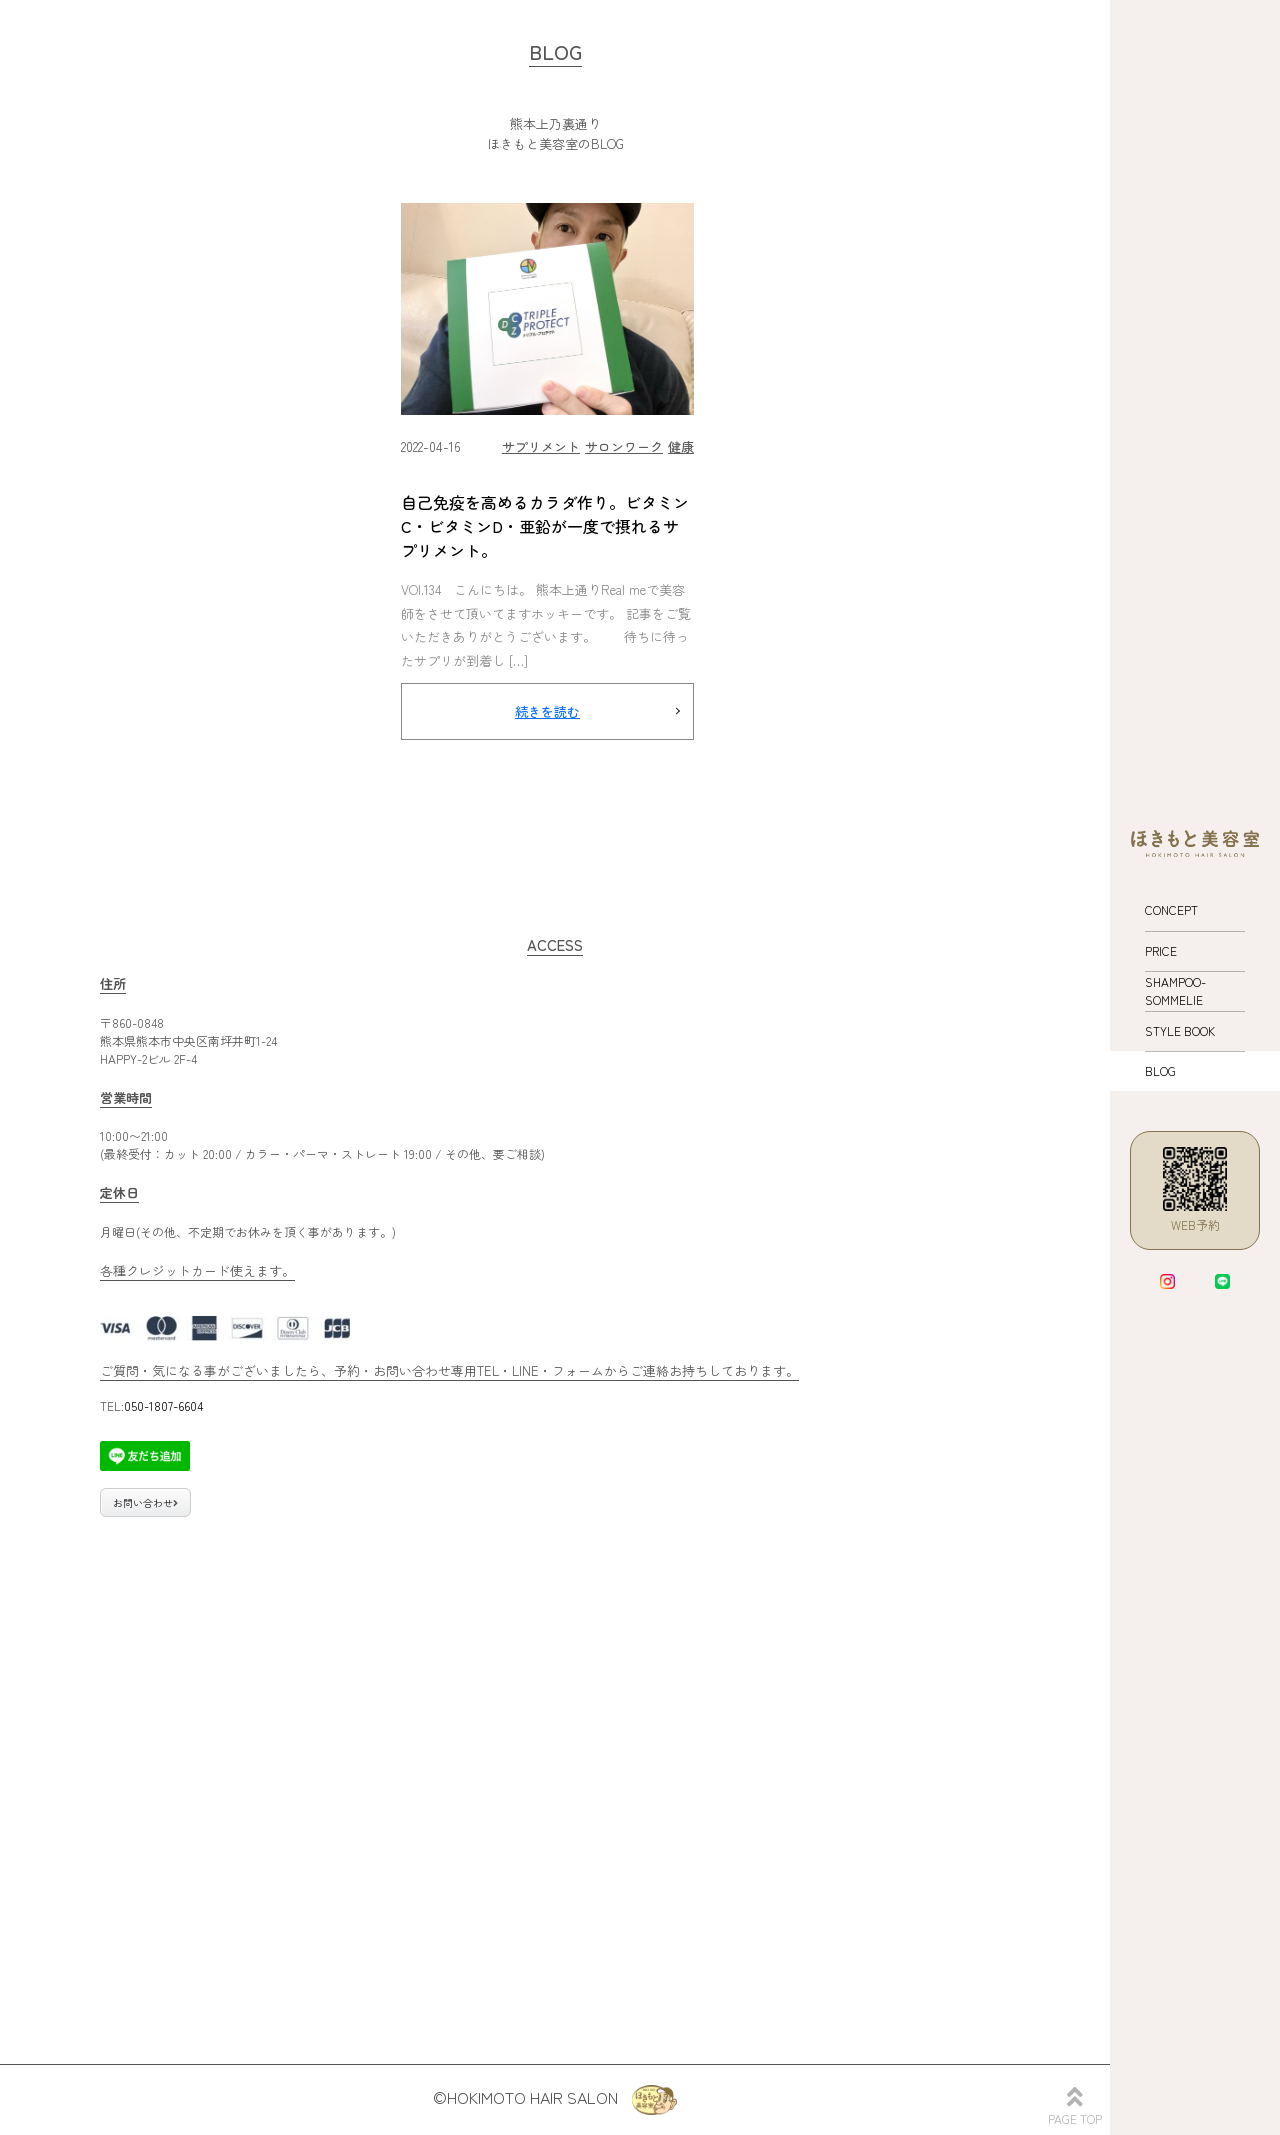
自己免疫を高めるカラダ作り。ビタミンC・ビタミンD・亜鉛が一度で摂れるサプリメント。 (545, 526)
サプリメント (541, 446)
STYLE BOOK (1180, 1030)
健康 (681, 446)
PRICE (1161, 950)
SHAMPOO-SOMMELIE (1175, 990)
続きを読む (547, 711)
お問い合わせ (145, 1502)
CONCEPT (1171, 909)
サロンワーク (624, 446)
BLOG (1160, 1070)
